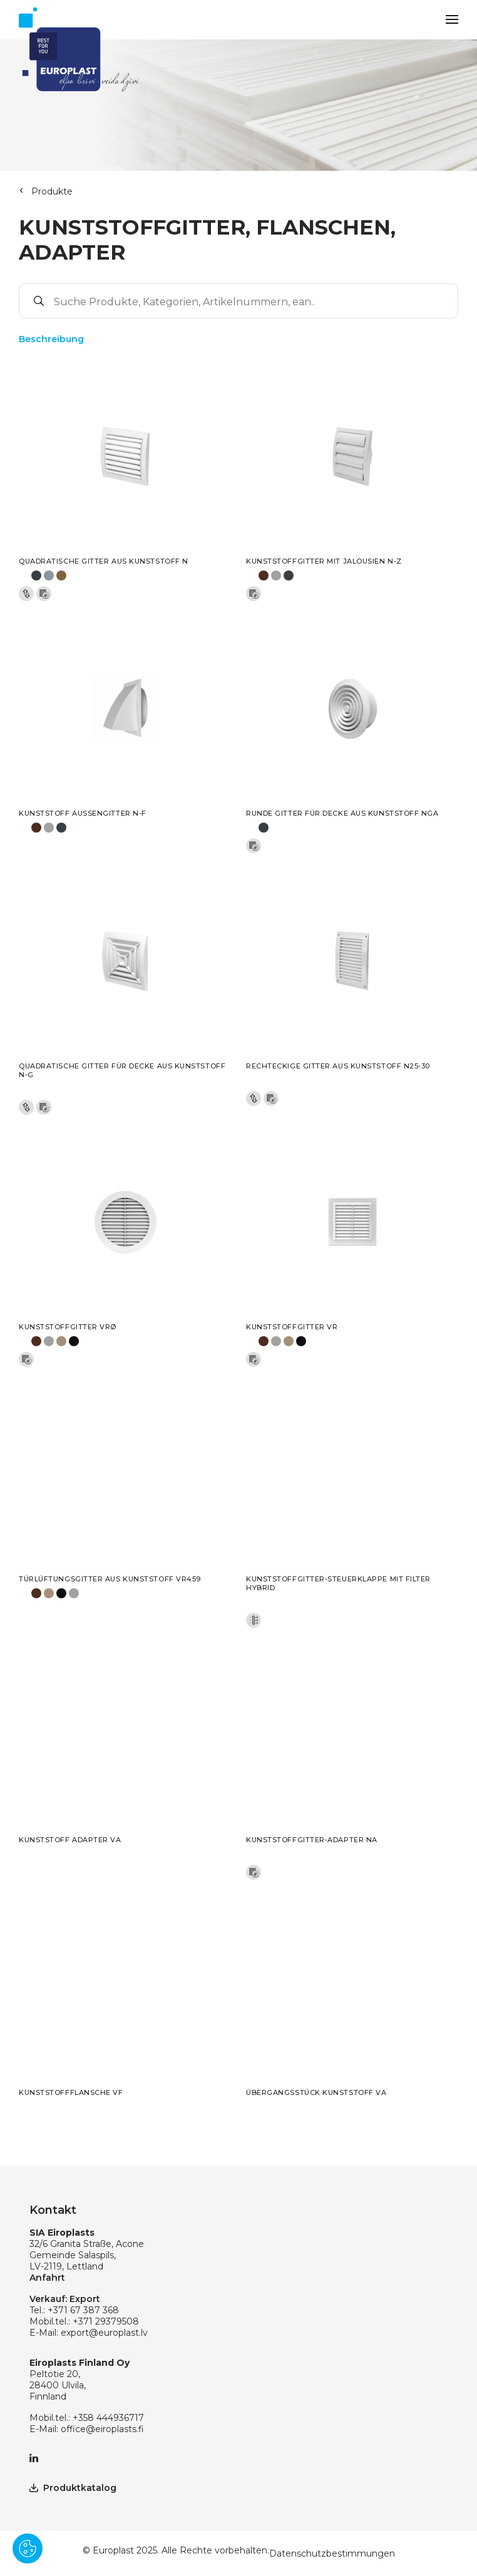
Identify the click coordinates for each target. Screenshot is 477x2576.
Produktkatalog (72, 2487)
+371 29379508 (106, 2321)
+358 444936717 (108, 2417)
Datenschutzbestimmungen (332, 2553)
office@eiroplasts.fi (102, 2429)
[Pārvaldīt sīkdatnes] (28, 2548)
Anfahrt (47, 2277)
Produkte (52, 191)
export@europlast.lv (104, 2332)
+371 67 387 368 (83, 2310)
